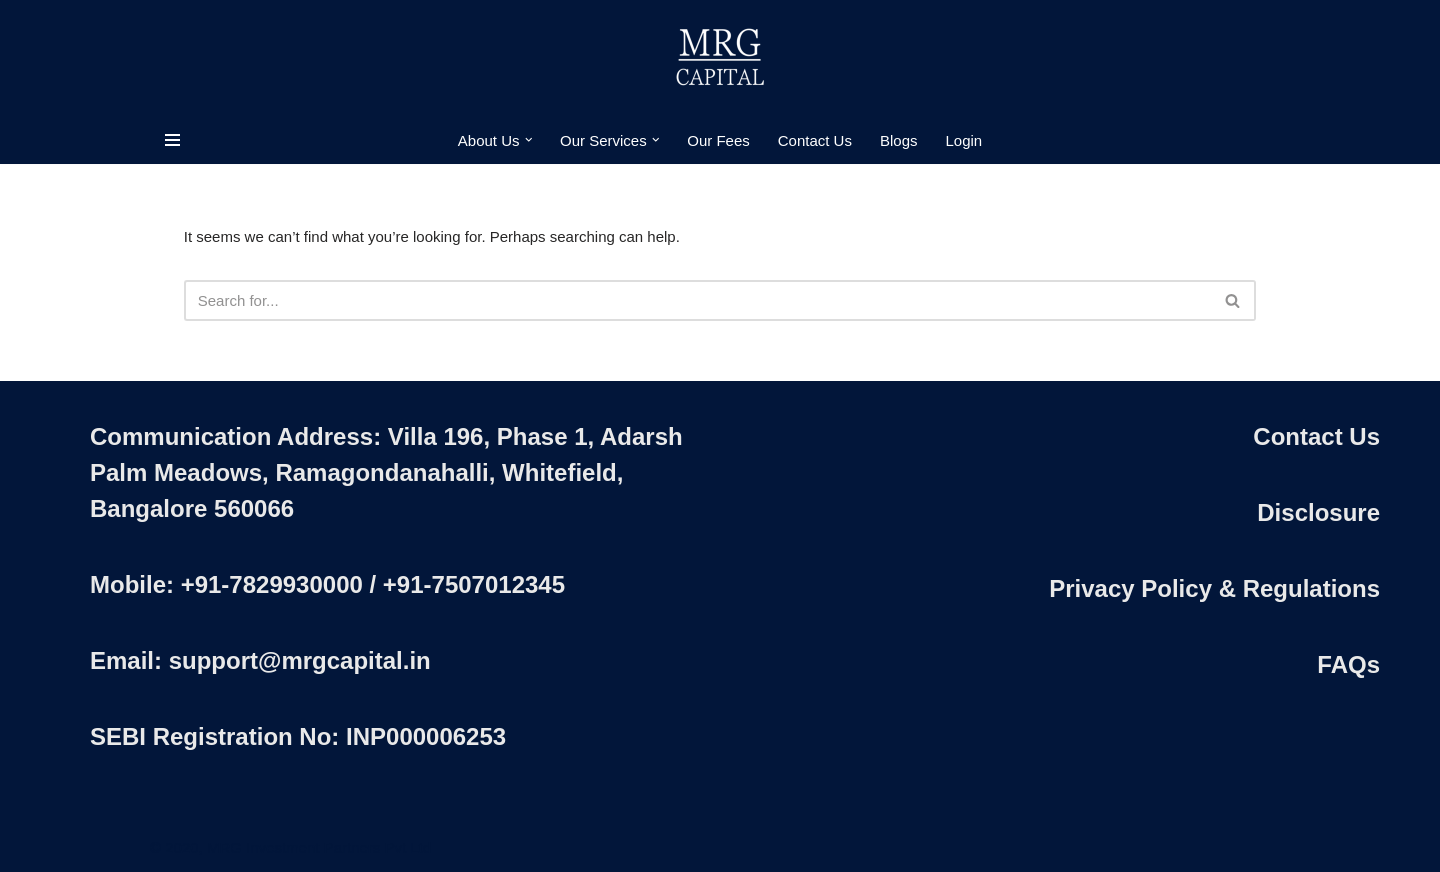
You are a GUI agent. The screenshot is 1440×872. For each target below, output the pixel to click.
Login (963, 140)
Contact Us (815, 140)
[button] (529, 140)
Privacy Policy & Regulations (1214, 588)
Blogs (899, 140)
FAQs (1348, 664)
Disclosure (1318, 512)
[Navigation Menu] (172, 140)
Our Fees (718, 140)
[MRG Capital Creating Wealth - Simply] (720, 58)
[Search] (698, 300)
